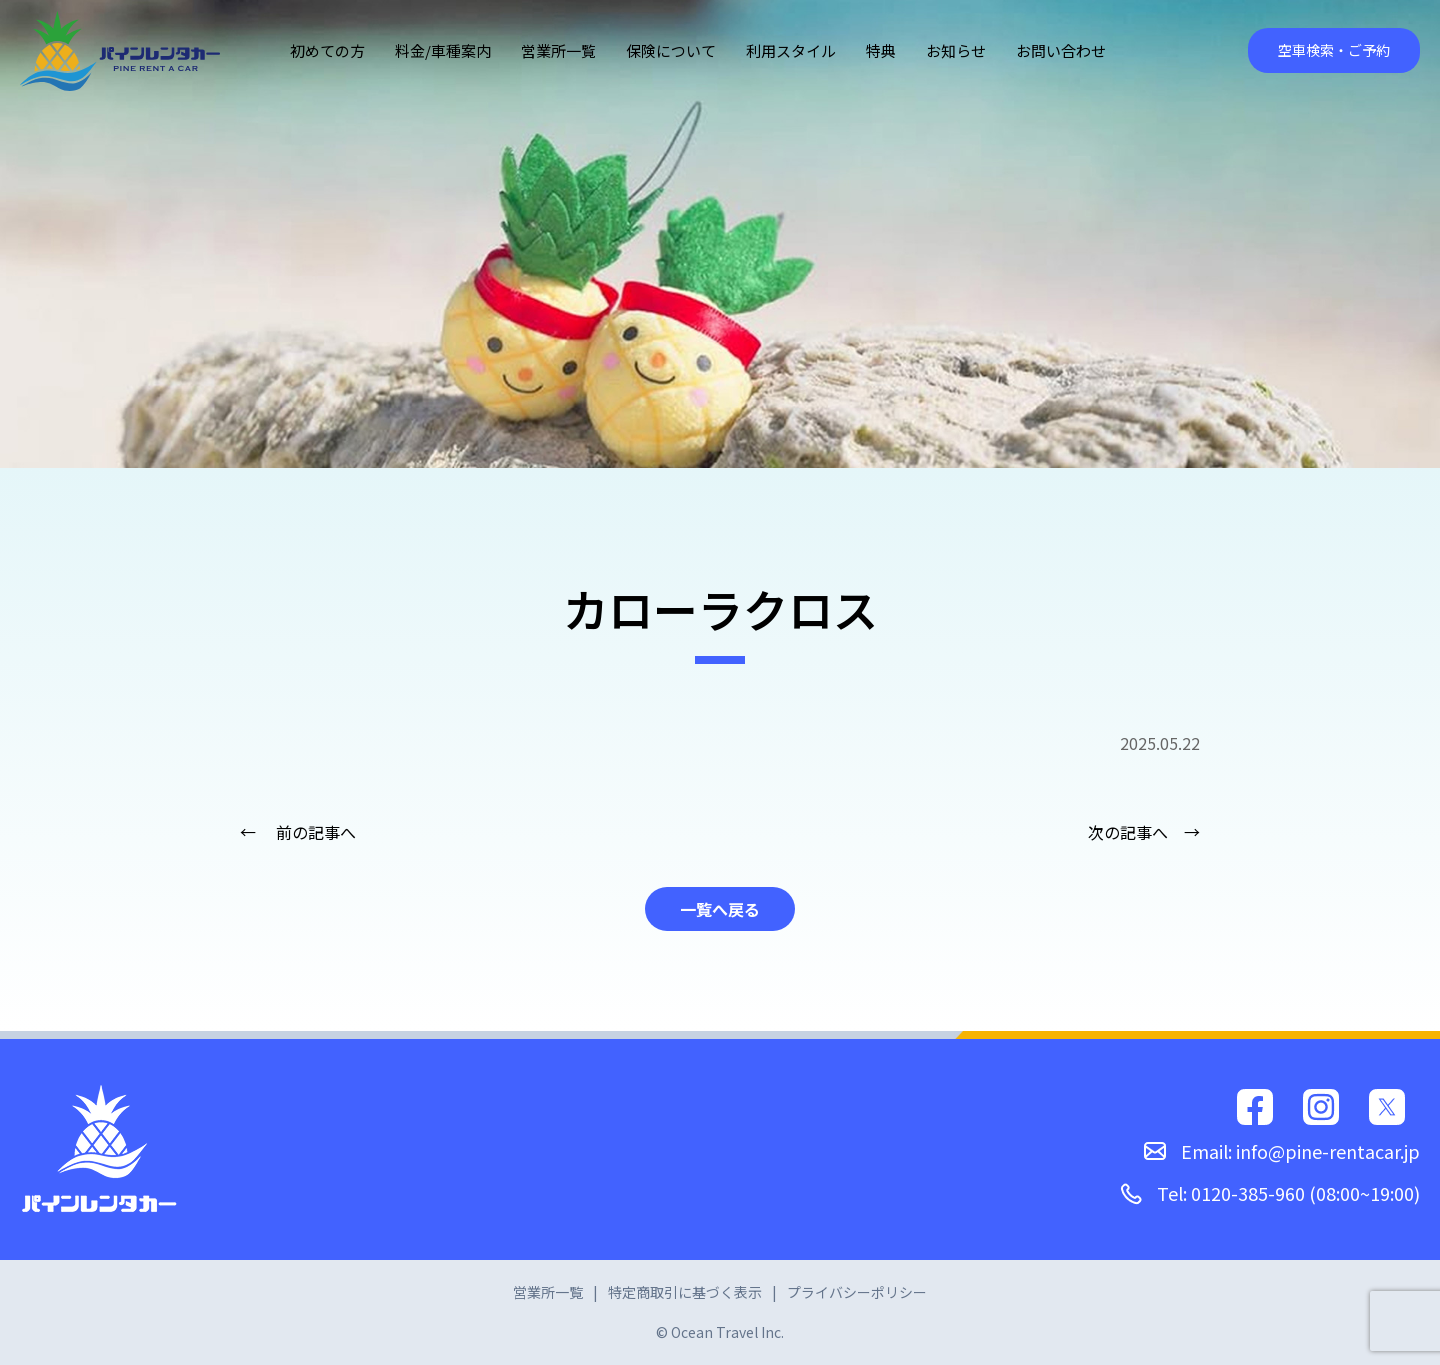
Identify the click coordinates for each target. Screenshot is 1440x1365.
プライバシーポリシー (857, 1292)
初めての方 (327, 50)
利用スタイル (791, 50)
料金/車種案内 (443, 50)
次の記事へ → (1144, 832)
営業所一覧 (558, 50)
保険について (671, 50)
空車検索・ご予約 (1334, 50)
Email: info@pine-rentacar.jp (1282, 1151)
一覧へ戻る (720, 909)
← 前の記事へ (298, 832)
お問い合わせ (1061, 50)
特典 (881, 50)
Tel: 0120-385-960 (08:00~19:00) (1270, 1193)
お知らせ (956, 50)
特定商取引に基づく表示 (685, 1292)
